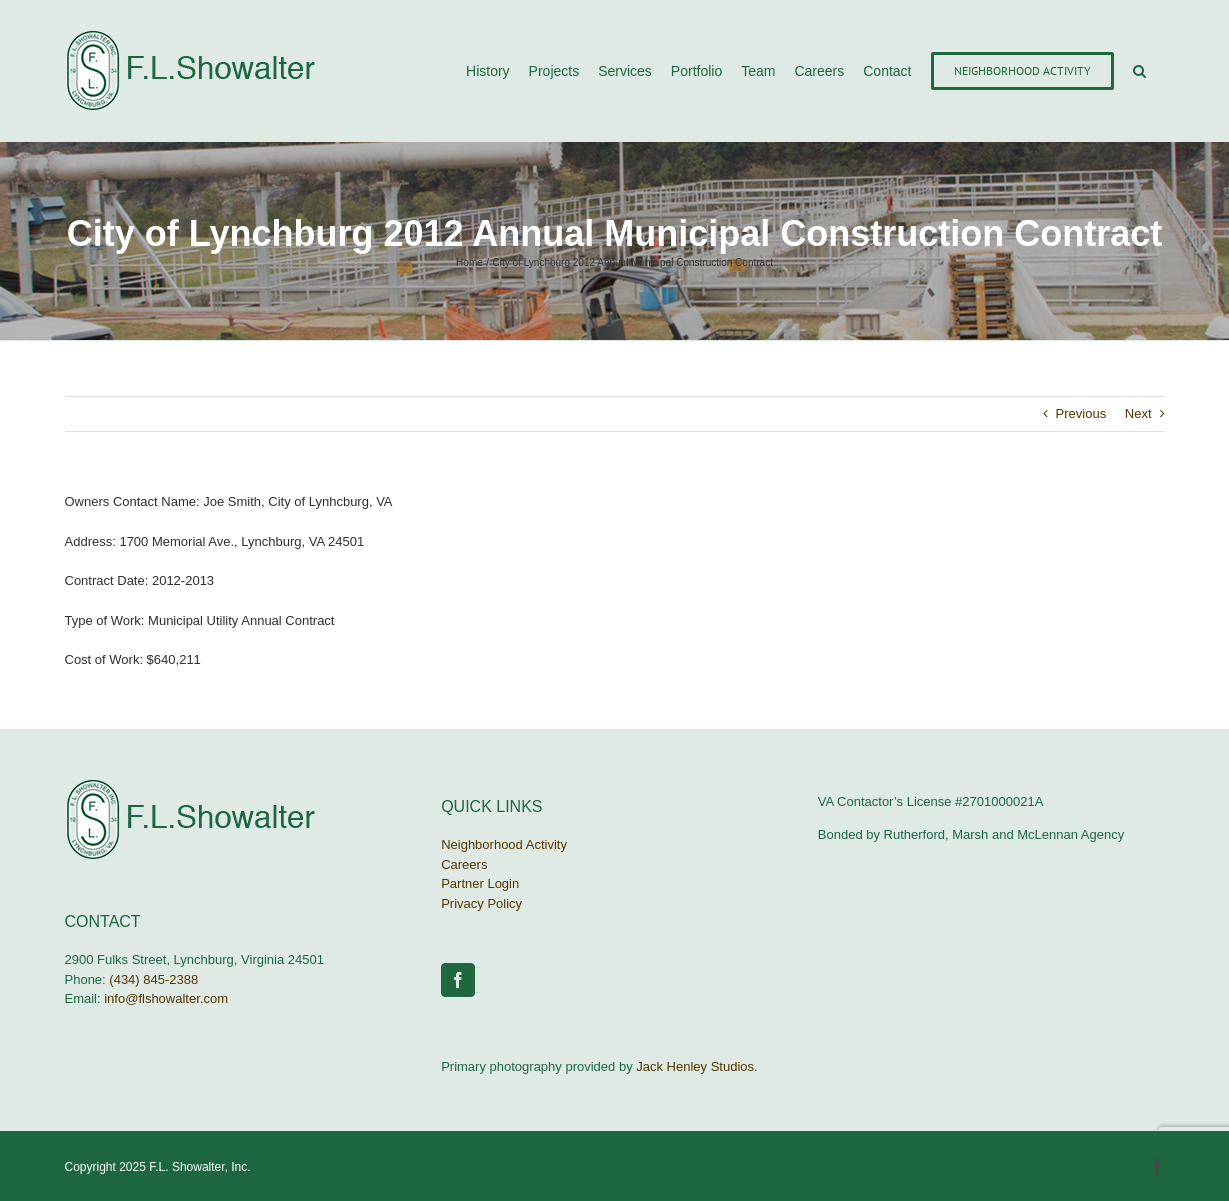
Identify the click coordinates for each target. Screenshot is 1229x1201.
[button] (1139, 70)
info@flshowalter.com (166, 998)
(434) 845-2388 (153, 979)
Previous (1081, 413)
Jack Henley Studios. (696, 1066)
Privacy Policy (481, 903)
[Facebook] (458, 980)
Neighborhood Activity (504, 844)
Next (1138, 413)
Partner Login (480, 883)
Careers (464, 864)
